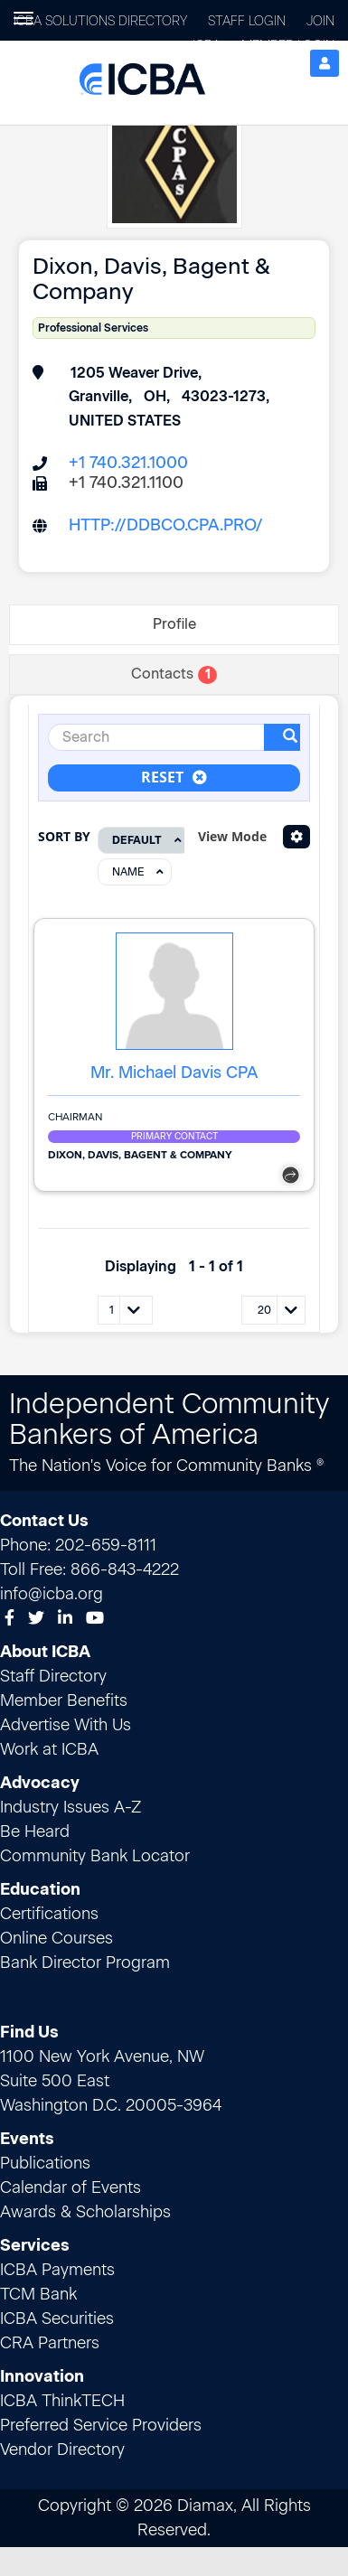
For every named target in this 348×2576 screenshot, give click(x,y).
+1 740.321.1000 (128, 463)
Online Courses (56, 1938)
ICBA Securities (57, 2318)
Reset (174, 777)
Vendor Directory (62, 2449)
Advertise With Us (65, 1725)
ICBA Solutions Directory (100, 21)
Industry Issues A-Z (70, 1807)
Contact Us (44, 1521)
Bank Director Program (85, 1962)
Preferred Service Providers (101, 2425)
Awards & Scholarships (85, 2212)
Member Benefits (63, 1700)
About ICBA (45, 1652)
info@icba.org (51, 1594)
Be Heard (35, 1831)
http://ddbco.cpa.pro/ (166, 525)
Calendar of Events (70, 2187)
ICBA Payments (57, 2270)
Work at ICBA (49, 1749)
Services (35, 2245)
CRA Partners (49, 2343)
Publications (45, 2163)
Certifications (49, 1914)
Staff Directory (53, 1676)
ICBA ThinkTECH (62, 2401)
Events (27, 2139)
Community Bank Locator (95, 1856)
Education (40, 1889)
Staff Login (247, 21)
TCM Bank (38, 2294)
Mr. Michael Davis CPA (174, 1072)
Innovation (42, 2376)
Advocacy (40, 1783)
